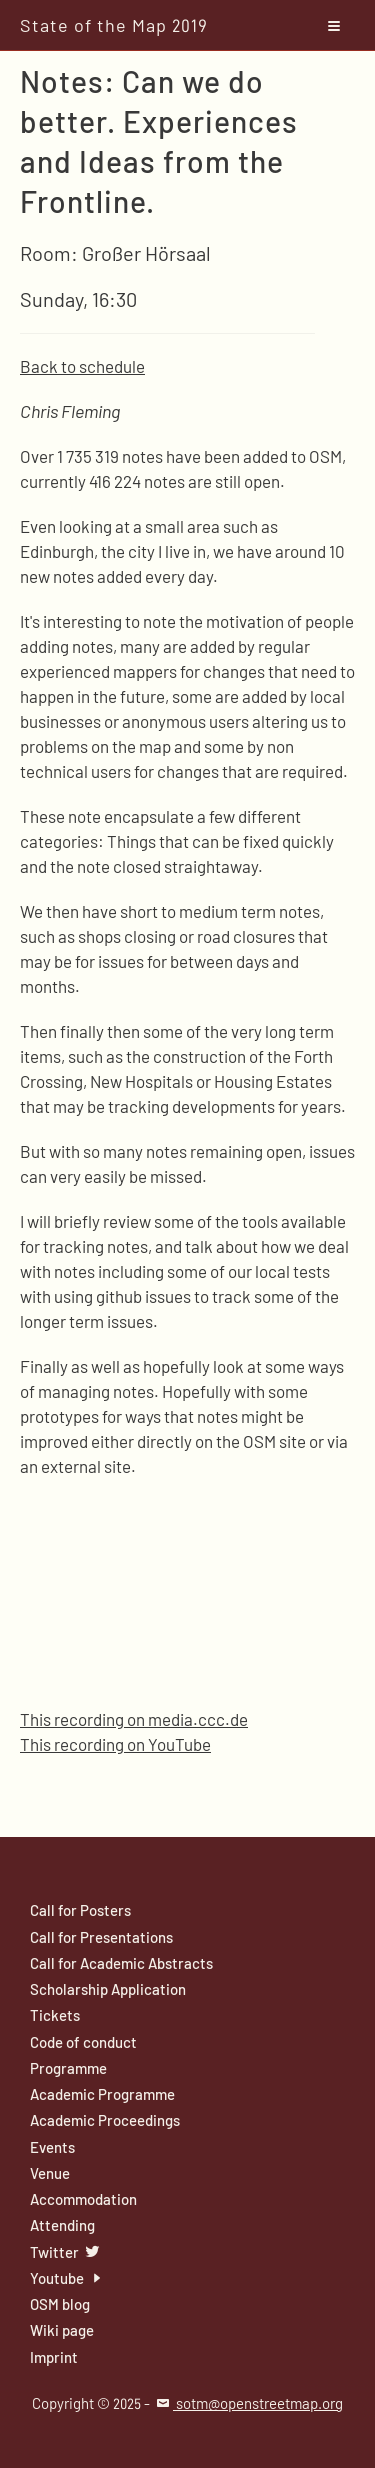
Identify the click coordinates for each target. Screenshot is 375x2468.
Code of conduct (83, 2042)
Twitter (66, 2252)
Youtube (68, 2278)
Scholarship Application (108, 1989)
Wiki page (62, 2330)
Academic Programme (102, 2094)
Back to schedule (82, 366)
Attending (62, 2225)
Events (52, 2147)
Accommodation (83, 2199)
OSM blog (60, 2304)
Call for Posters (80, 1910)
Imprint (54, 2357)
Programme (68, 2068)
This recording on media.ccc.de (134, 1719)
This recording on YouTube (115, 1744)
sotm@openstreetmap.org (248, 2403)
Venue (50, 2173)
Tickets (55, 2015)
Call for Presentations (101, 1937)
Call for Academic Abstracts (121, 1963)
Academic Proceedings (105, 2120)
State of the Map (114, 25)
